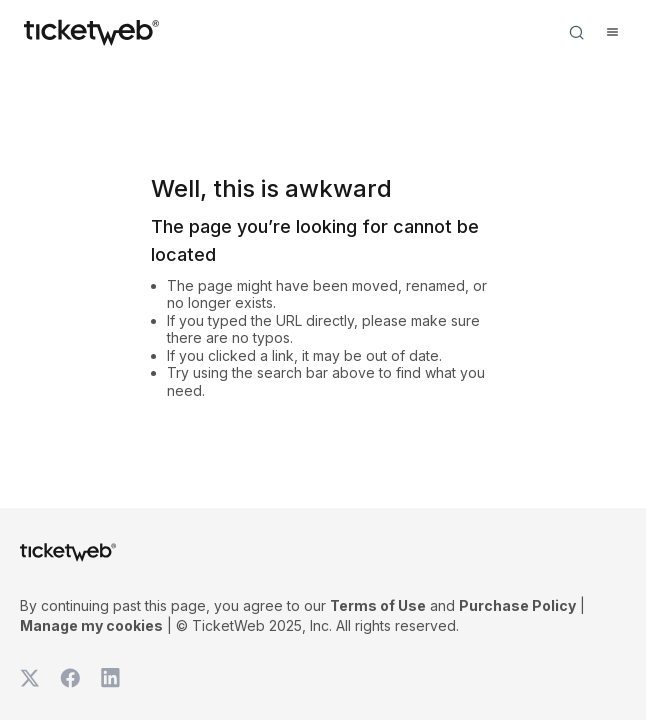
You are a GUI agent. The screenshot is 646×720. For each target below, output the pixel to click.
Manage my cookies (91, 625)
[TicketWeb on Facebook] (70, 678)
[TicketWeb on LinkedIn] (110, 678)
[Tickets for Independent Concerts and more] (91, 32)
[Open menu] (612, 32)
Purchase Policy (517, 605)
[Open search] (576, 32)
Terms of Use (378, 605)
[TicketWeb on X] (30, 678)
